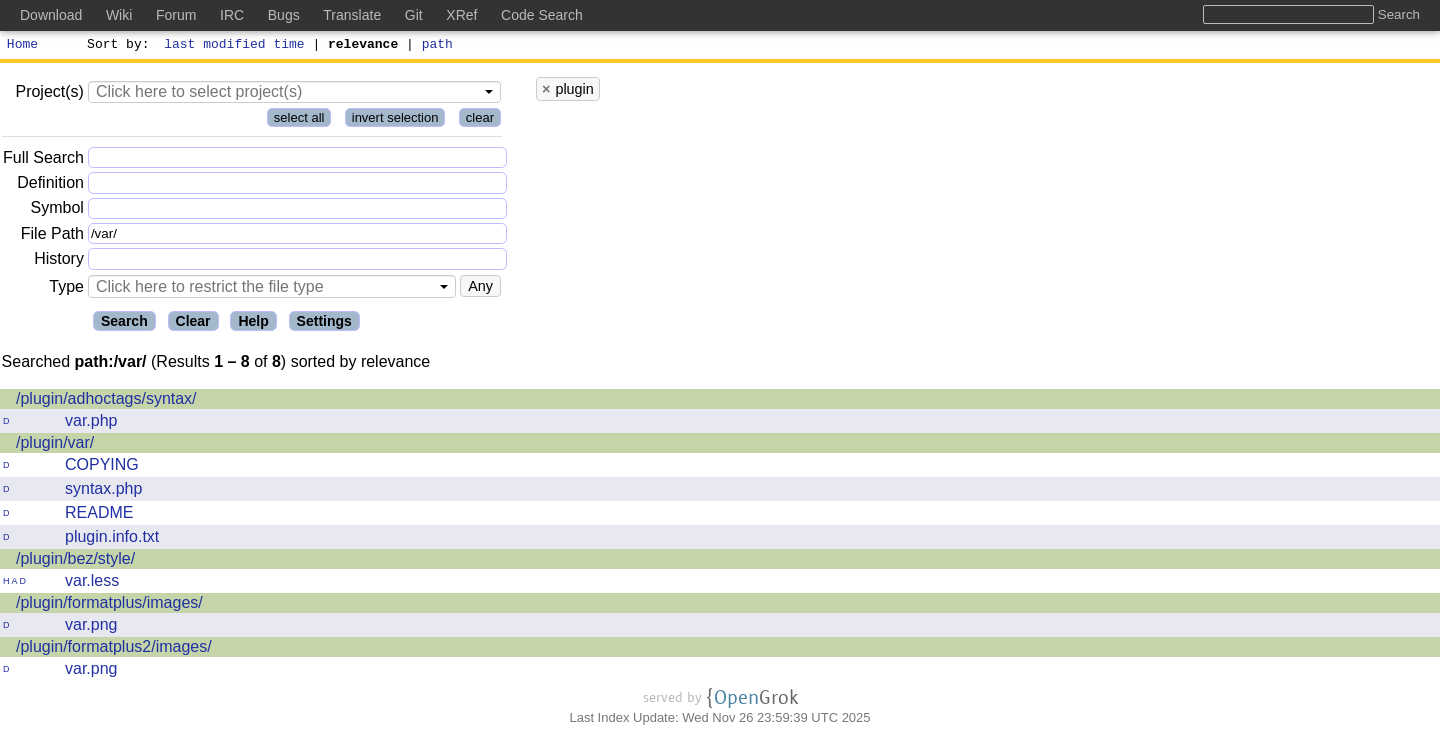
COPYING (102, 467)
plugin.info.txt (112, 539)
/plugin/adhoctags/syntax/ (106, 401)
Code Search (542, 15)
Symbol (57, 211)
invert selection (395, 120)
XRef (461, 15)
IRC (232, 15)
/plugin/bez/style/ (75, 561)
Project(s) (49, 94)
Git (414, 15)
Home (22, 46)
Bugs (284, 15)
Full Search (43, 160)
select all (299, 120)
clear (480, 120)
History (59, 261)
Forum (176, 15)
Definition (50, 185)
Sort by (115, 46)
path (437, 46)
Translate (352, 15)
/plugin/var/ (55, 445)
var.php (91, 423)
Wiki (119, 15)
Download (51, 15)
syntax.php (103, 491)
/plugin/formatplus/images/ (109, 605)
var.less (92, 583)
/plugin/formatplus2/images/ (114, 649)
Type (66, 289)
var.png (91, 627)
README (99, 515)
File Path (52, 236)
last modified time (235, 46)
